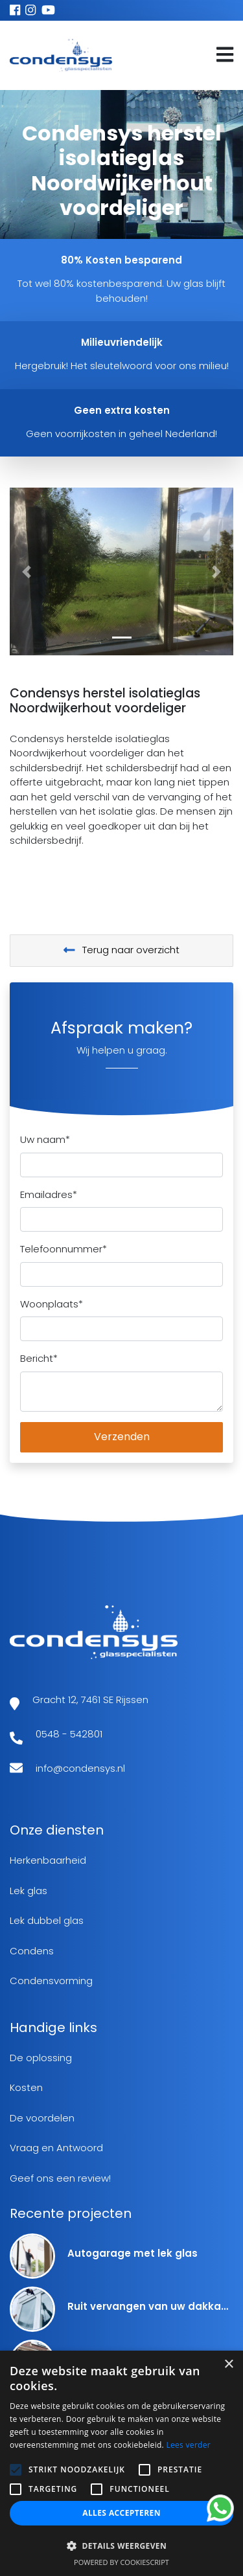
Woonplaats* (51, 1304)
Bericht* (39, 1358)
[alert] (121, 2463)
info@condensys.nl (80, 1768)
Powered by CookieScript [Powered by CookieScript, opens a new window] (121, 2562)
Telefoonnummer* (63, 1249)
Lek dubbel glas (47, 1920)
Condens (32, 1951)
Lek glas (28, 1890)
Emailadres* (48, 1194)
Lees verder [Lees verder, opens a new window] (188, 2444)
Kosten (26, 2087)
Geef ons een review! (60, 2178)
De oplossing (41, 2057)
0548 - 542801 (69, 1734)
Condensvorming (51, 1980)
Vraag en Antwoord (56, 2147)
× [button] (228, 2364)
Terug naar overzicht (122, 949)
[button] (26, 571)
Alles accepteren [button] (121, 2512)
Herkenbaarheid (48, 1860)
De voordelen (42, 2118)
